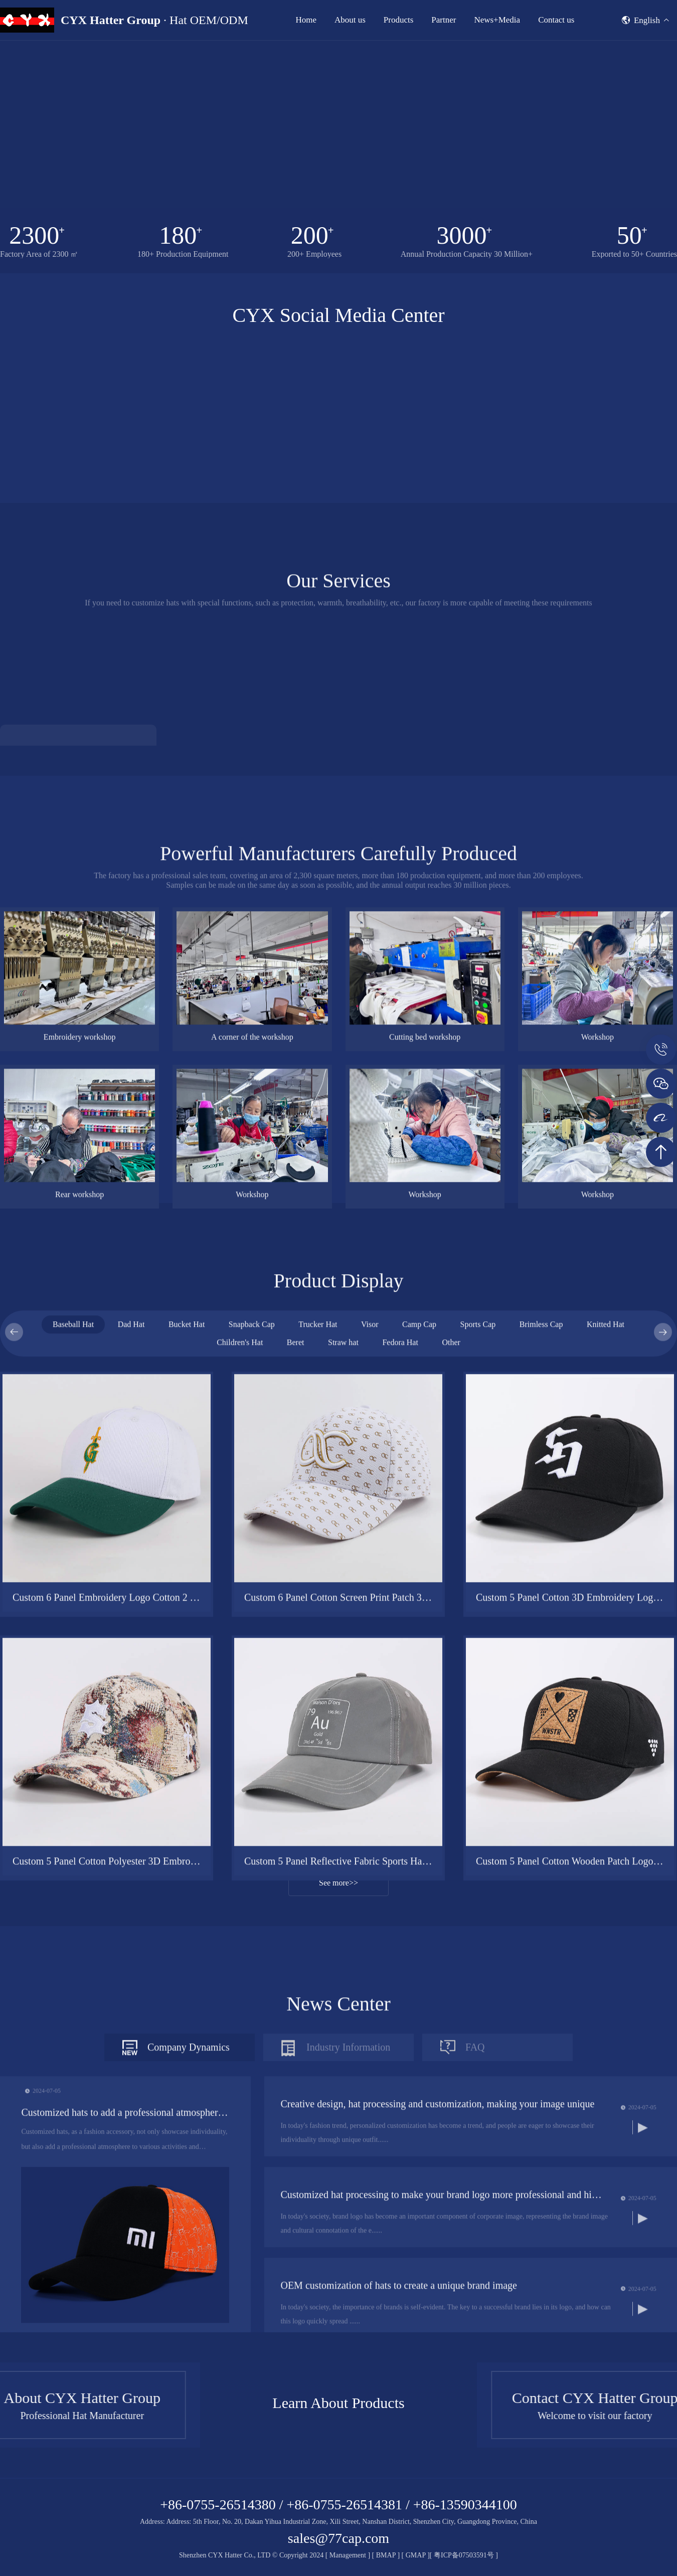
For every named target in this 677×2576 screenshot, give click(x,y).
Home (305, 20)
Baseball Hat (73, 1758)
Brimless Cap (541, 1758)
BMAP (386, 2555)
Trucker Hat (317, 1758)
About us (350, 20)
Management (347, 2555)
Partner (443, 20)
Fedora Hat (400, 1776)
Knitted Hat (605, 1758)
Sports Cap (478, 1758)
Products (399, 20)
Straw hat (343, 1776)
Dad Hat (131, 1758)
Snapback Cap (252, 1758)
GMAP (416, 2555)
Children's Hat (240, 1776)
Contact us (556, 20)
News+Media (497, 20)
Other (451, 1776)
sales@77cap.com (338, 2538)
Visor (370, 1758)
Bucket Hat (186, 1758)
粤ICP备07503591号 (464, 2555)
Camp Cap (419, 1758)
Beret (295, 1776)
